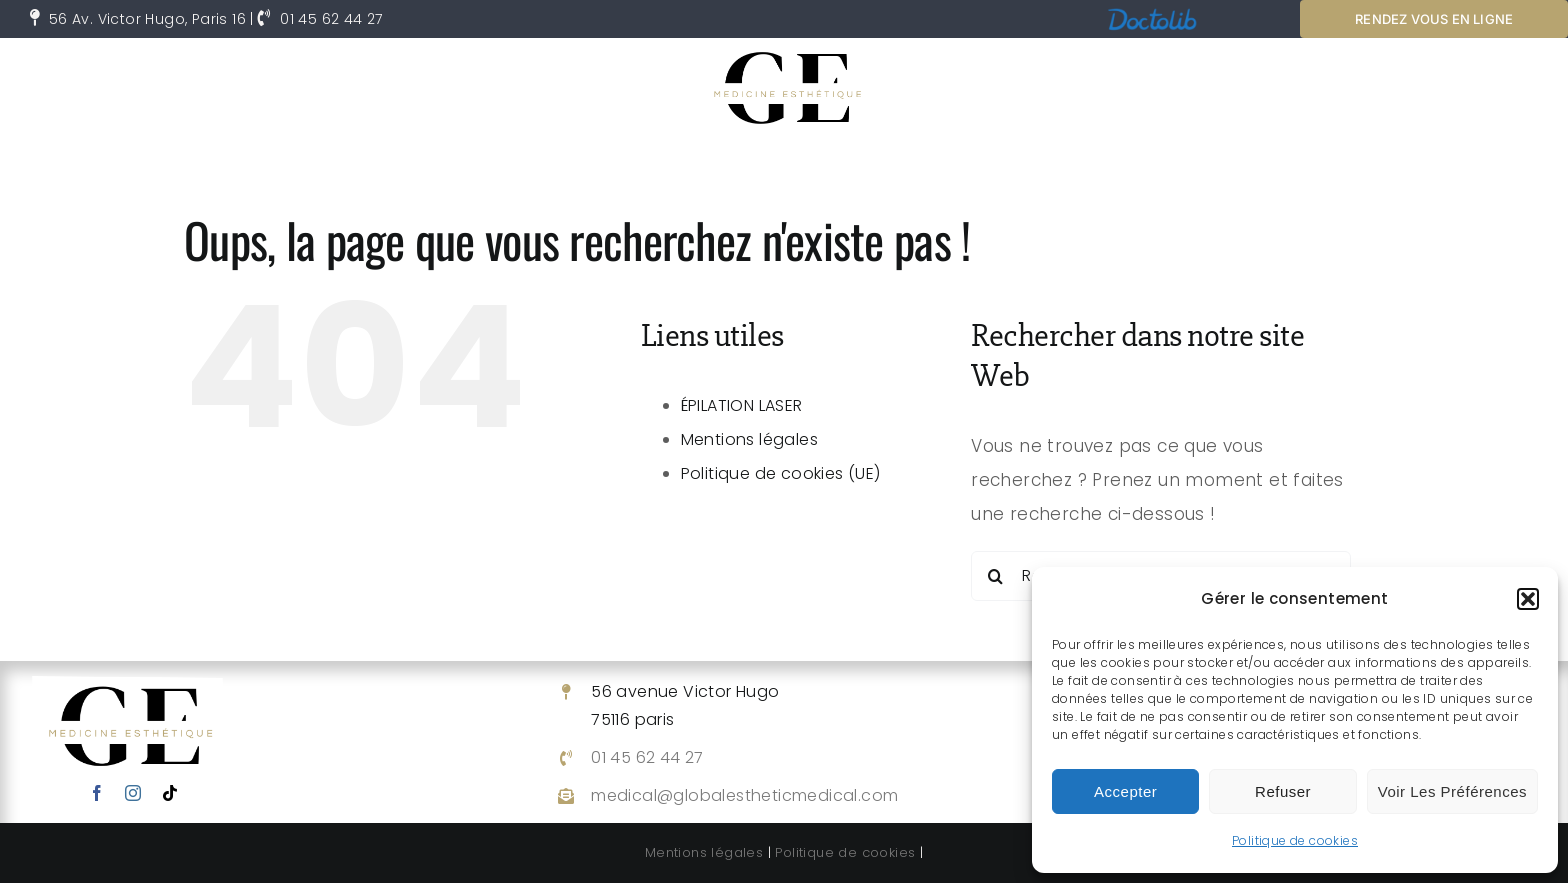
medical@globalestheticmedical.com (744, 795)
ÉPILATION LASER (742, 405)
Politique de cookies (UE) (781, 473)
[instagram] (133, 793)
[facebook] (97, 793)
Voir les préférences (1452, 791)
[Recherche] (996, 576)
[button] (1528, 599)
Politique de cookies (1295, 840)
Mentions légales (749, 439)
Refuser (1283, 791)
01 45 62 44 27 (331, 19)
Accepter (1125, 791)
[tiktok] (170, 793)
